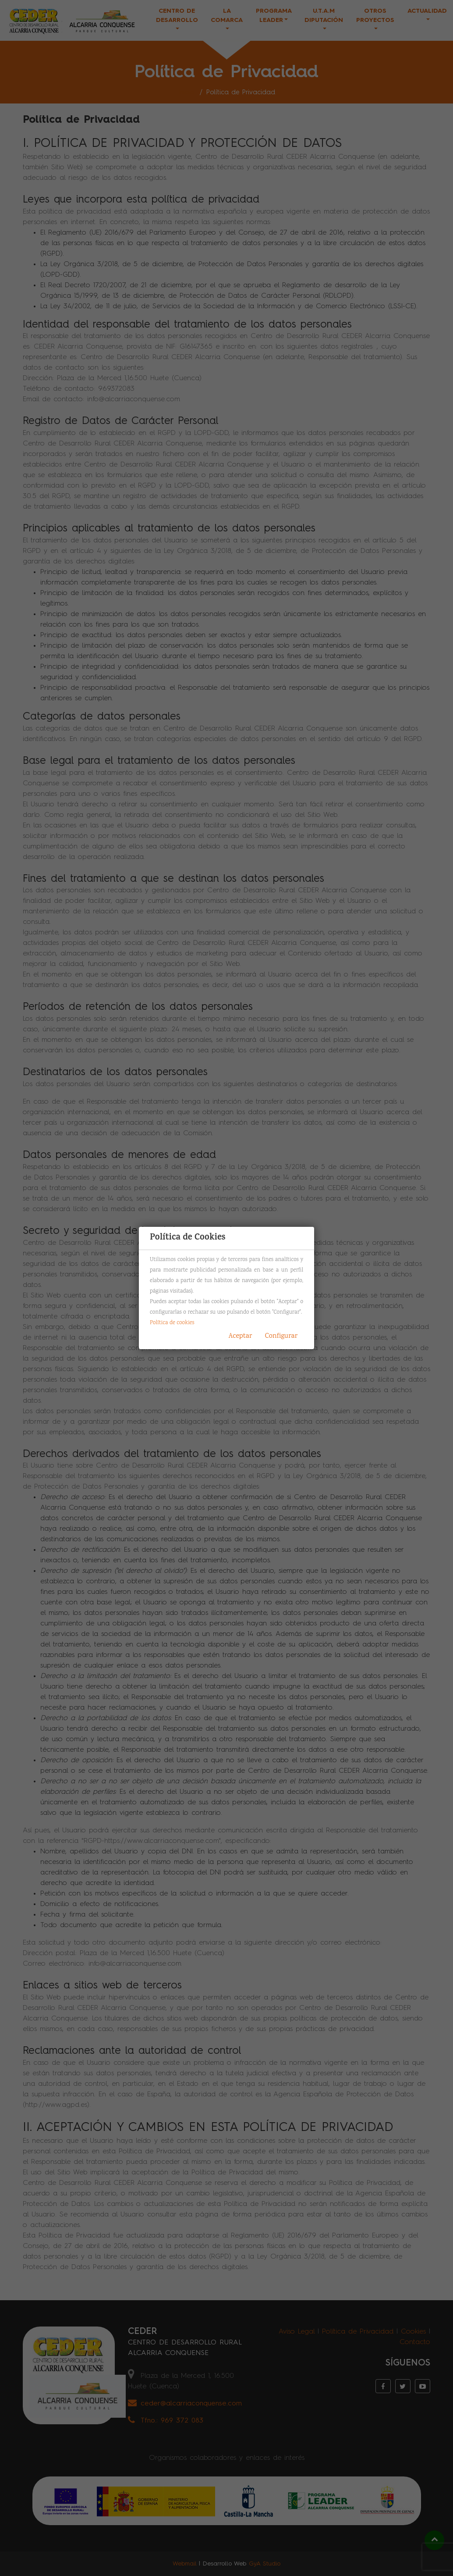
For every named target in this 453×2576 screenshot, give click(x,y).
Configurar (281, 1336)
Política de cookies (172, 1323)
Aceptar (240, 1336)
